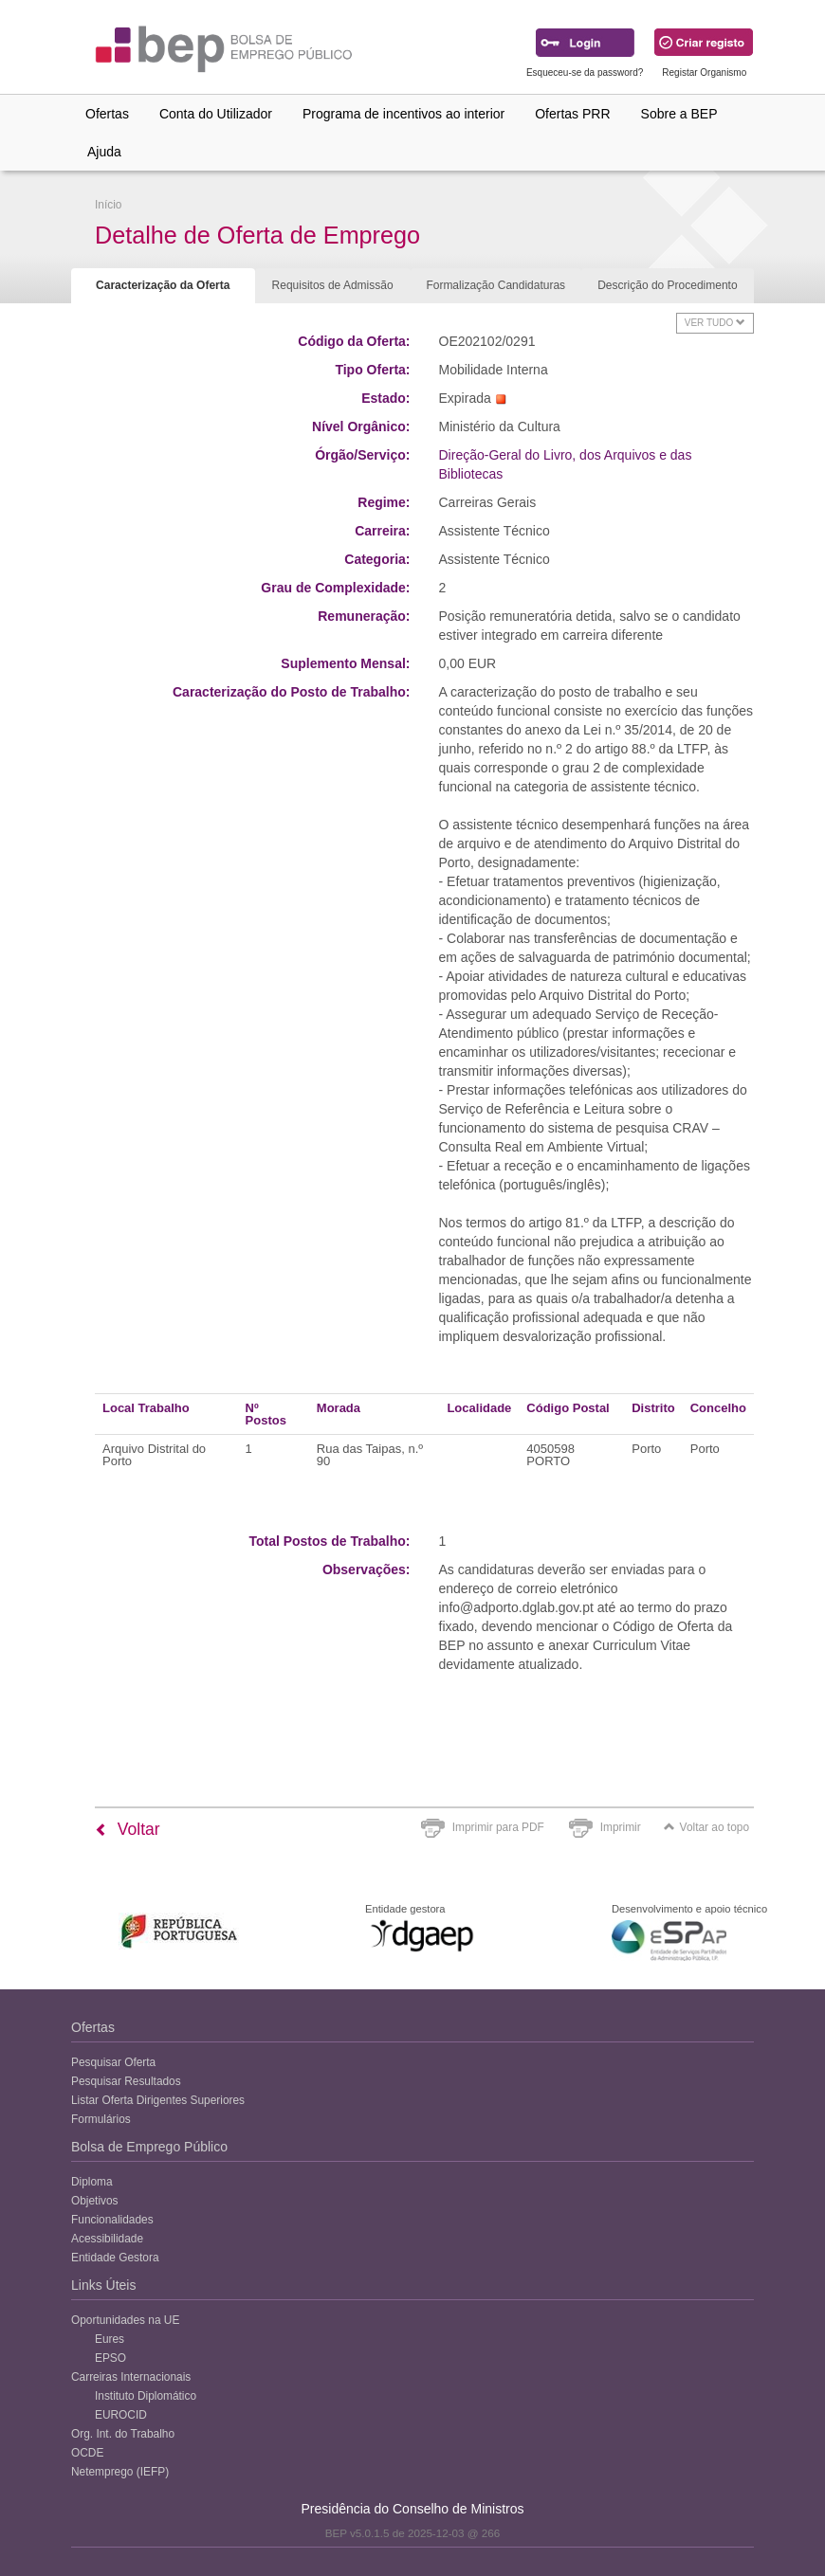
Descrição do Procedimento (667, 285)
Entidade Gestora (115, 2257)
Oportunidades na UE (125, 2320)
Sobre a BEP (679, 113)
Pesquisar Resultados (126, 2081)
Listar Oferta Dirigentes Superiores (158, 2100)
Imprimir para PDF (498, 1827)
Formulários (101, 2119)
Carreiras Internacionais (131, 2377)
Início (108, 204)
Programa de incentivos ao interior (403, 113)
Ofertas (107, 113)
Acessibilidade (107, 2238)
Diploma (92, 2181)
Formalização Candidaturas (495, 285)
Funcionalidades (112, 2219)
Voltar (127, 1829)
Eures (109, 2339)
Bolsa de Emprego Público (149, 2146)
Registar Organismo (704, 72)
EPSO (110, 2358)
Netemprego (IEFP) (120, 2471)
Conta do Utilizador (215, 113)
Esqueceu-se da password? (584, 72)
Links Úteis (103, 2285)
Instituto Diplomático (145, 2396)
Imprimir (620, 1827)
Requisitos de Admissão (333, 285)
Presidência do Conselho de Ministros (412, 2508)
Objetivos (95, 2200)
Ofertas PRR (572, 113)
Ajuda (104, 151)
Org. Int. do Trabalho (122, 2433)
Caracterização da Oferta (162, 285)
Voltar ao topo (706, 1827)
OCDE (87, 2452)
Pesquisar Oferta (113, 2062)
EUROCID (121, 2415)
